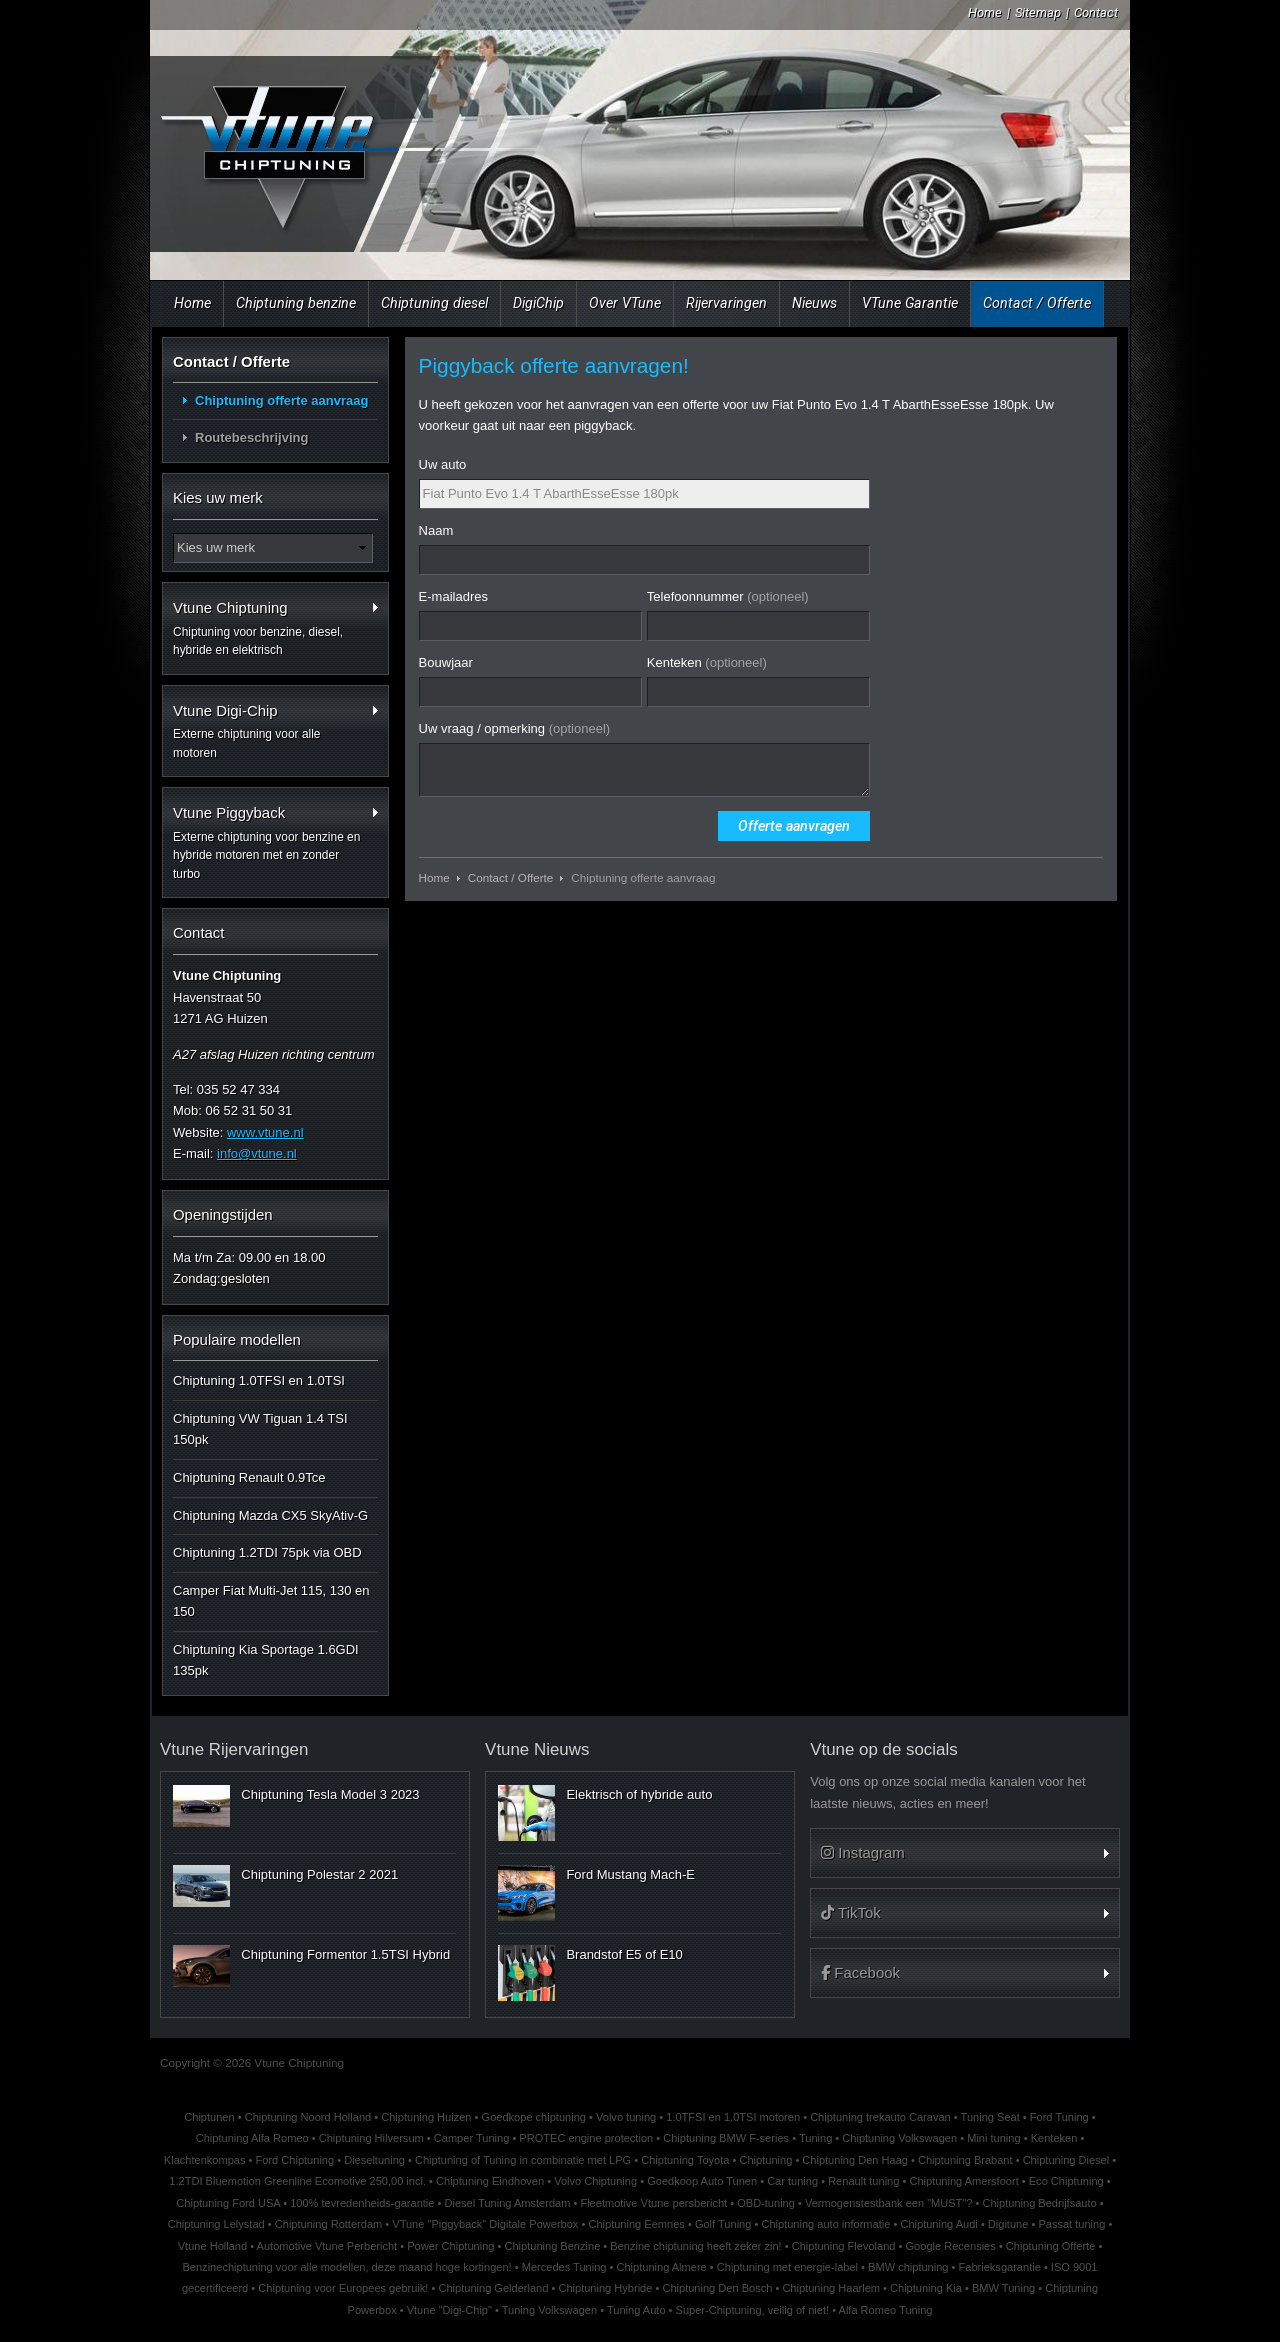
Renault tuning (863, 2181)
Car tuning (792, 2181)
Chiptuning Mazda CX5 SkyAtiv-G (270, 1515)
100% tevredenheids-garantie (362, 2203)
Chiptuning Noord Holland (308, 2117)
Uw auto (443, 464)
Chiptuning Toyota (685, 2160)
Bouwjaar (446, 662)
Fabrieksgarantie (1000, 2267)
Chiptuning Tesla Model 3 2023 (330, 1794)
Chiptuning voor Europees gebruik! (343, 2288)
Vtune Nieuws (537, 1749)
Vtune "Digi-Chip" (449, 2310)
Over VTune (625, 303)
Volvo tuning (626, 2117)
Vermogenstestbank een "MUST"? (889, 2203)
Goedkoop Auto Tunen (702, 2181)
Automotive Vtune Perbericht (327, 2246)
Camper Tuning (472, 2138)
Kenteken (707, 662)
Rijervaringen (726, 303)
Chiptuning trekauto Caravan (880, 2117)
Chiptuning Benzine (552, 2246)
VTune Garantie (910, 303)
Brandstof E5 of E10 (624, 1954)
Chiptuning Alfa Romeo (252, 2138)
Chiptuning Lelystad (216, 2224)
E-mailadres (453, 596)
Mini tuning (993, 2138)
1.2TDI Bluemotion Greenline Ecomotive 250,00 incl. (297, 2181)
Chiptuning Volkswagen (899, 2138)
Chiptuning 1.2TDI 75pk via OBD (267, 1552)
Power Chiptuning (450, 2246)
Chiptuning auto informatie (825, 2224)
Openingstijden (223, 1214)
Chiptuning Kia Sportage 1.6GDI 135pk (266, 1660)
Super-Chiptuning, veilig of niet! (753, 2310)
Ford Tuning (1059, 2117)
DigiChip (538, 303)
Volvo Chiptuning (595, 2181)
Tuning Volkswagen (549, 2310)
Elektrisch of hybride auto (639, 1794)
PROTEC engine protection (586, 2138)
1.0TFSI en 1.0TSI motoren (733, 2117)
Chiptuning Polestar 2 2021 (319, 1874)
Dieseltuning (374, 2160)
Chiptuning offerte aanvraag (281, 400)
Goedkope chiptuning (534, 2117)
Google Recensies (951, 2246)
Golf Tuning (723, 2224)
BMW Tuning (1003, 2288)
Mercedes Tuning (564, 2267)
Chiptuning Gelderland (493, 2288)
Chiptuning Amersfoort (963, 2181)
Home (985, 12)
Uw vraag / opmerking (515, 728)
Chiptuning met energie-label (787, 2267)
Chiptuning (765, 2160)
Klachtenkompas (205, 2160)
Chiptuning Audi (938, 2224)
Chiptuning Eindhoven (490, 2181)
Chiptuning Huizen (426, 2117)
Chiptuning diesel (434, 303)
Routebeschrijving (251, 437)
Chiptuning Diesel (1066, 2160)
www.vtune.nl (265, 1132)
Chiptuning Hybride (605, 2288)
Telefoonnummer (728, 596)
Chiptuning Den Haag (855, 2160)
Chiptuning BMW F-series (726, 2138)
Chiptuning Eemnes (636, 2224)
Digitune (1008, 2224)
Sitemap (1038, 12)
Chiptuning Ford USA (228, 2203)
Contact (1096, 12)
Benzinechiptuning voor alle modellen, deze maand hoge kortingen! (346, 2267)
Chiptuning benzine (296, 303)
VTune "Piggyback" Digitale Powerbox (485, 2224)
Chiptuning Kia (926, 2288)
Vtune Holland (212, 2246)
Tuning (815, 2138)
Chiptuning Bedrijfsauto (1039, 2203)
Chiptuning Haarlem (831, 2288)
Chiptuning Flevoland (844, 2246)
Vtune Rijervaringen (234, 1749)
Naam (436, 530)
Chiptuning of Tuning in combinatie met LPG (523, 2160)
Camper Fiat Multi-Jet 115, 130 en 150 (271, 1601)
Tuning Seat (990, 2117)
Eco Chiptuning (1066, 2181)
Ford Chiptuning (295, 2160)
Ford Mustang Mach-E (630, 1874)
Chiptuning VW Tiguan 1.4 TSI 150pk (260, 1429)
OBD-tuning (766, 2203)
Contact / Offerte (1037, 303)
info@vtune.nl (257, 1153)
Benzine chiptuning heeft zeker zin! (695, 2246)
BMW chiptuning (908, 2267)
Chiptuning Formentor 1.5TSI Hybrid (345, 1954)
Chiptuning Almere (661, 2267)
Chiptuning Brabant (965, 2160)
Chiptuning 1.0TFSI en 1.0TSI (259, 1380)
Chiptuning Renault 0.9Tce (249, 1477)
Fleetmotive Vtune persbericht (653, 2203)
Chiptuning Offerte (1050, 2246)
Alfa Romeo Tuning (886, 2310)
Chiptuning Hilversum (371, 2138)
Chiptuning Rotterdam (328, 2224)
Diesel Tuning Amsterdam (508, 2203)
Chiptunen (209, 2117)
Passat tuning (1071, 2224)
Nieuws (814, 303)
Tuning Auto (636, 2310)
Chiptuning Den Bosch (717, 2288)
